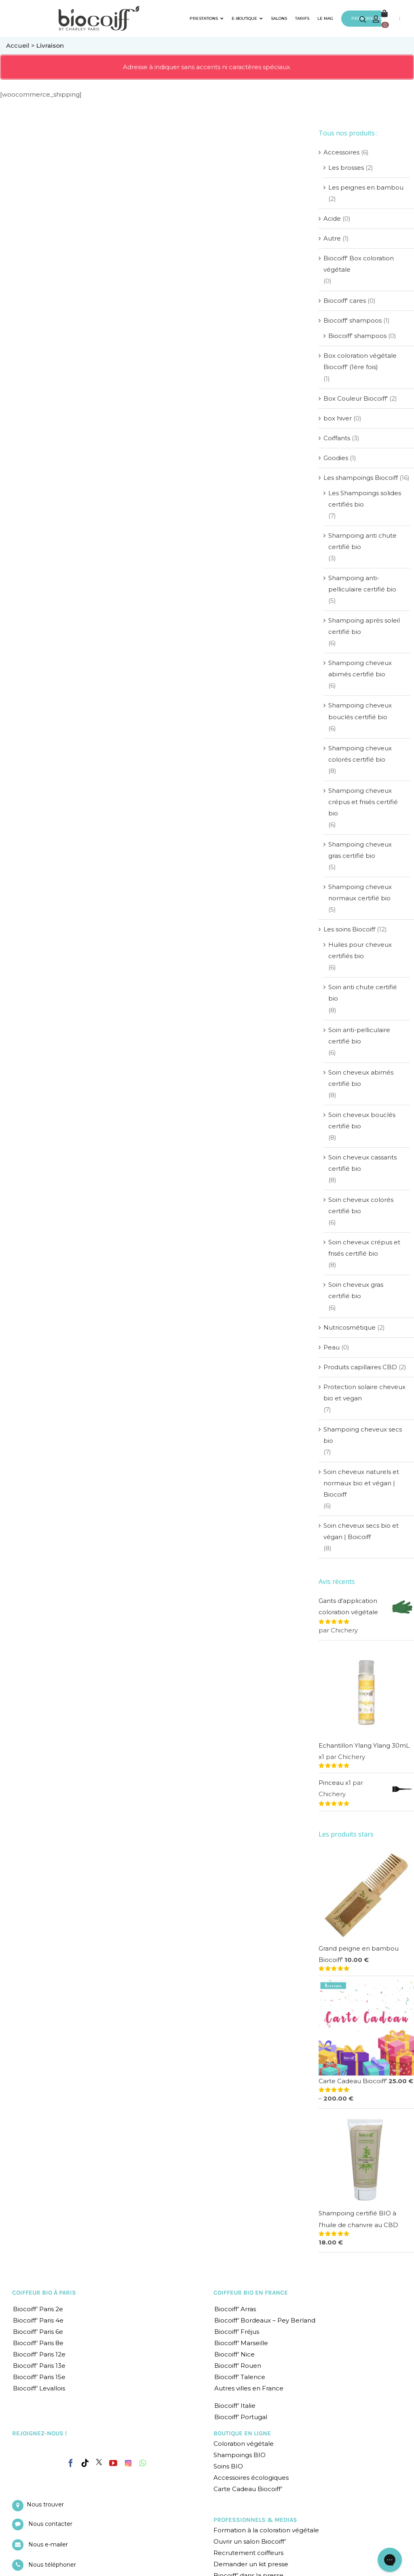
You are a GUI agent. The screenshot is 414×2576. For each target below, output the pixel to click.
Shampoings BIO (239, 2455)
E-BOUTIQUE (247, 18)
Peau (331, 1347)
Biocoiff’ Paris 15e (39, 2377)
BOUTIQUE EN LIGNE (242, 2433)
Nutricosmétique (349, 1327)
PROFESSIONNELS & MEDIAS (255, 2519)
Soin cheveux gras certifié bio (355, 1290)
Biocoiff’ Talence (239, 2377)
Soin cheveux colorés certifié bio (360, 1205)
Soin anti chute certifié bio (362, 992)
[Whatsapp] (142, 2463)
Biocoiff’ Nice (234, 2354)
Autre (332, 238)
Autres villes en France (248, 2388)
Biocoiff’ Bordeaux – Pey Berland (264, 2320)
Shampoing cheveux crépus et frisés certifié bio (363, 802)
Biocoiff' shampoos (352, 320)
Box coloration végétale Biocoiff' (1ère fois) (360, 361)
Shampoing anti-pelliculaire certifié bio (362, 583)
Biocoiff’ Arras (235, 2309)
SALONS (279, 18)
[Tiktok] (85, 2463)
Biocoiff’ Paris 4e (38, 2320)
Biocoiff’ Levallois (39, 2388)
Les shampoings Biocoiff (360, 477)
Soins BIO (228, 2466)
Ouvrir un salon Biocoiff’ (249, 2541)
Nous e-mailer (48, 2544)
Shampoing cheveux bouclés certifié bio (360, 710)
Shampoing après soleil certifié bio (364, 626)
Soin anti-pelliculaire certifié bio (359, 1035)
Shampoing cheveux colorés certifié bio (360, 753)
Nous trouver (45, 2504)
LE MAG (325, 18)
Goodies (335, 458)
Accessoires (341, 152)
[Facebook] (71, 2461)
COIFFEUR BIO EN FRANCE (250, 2292)
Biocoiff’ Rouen (237, 2365)
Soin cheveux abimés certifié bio (360, 1077)
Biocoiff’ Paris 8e (38, 2343)
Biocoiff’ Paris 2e (38, 2309)
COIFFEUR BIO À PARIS (44, 2292)
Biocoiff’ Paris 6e (38, 2331)
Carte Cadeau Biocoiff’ (247, 2489)
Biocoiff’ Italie (235, 2405)
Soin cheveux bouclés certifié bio (361, 1120)
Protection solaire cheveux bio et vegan (364, 1392)
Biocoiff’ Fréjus (236, 2331)
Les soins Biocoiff (349, 929)
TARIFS (302, 18)
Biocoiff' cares (344, 300)
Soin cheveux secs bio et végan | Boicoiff (361, 1531)
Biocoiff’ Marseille (241, 2343)
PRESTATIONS (207, 18)
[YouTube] (113, 2463)
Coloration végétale (243, 2443)
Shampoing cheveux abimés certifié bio (360, 668)
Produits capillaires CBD (360, 1367)
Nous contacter (50, 2523)
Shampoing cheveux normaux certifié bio (360, 892)
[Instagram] (128, 2461)
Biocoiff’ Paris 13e (39, 2365)
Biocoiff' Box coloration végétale (358, 263)
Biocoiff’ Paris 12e (39, 2354)
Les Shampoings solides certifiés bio (364, 498)
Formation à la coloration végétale (266, 2530)
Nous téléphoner (52, 2564)
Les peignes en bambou (365, 187)
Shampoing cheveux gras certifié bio (360, 849)
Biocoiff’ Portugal (240, 2417)
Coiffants (336, 438)
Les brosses (346, 167)
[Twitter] (99, 2462)
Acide (332, 218)
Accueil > (21, 45)
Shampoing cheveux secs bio (362, 1434)
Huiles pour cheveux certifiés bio (360, 950)
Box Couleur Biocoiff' (355, 398)
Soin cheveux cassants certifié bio (362, 1162)
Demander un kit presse (250, 2564)
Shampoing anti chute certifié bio (362, 541)
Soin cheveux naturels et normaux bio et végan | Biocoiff (361, 1483)
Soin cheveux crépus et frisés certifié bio (364, 1247)
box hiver (337, 418)
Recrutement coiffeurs (248, 2553)
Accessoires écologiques (251, 2477)
